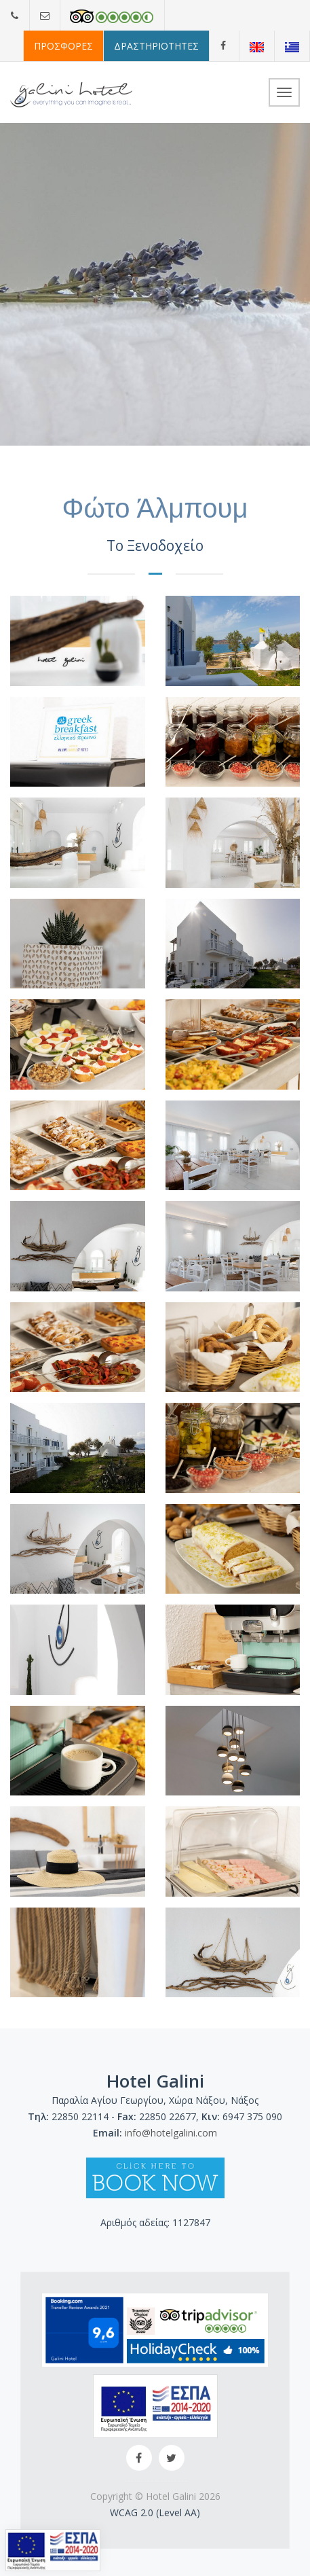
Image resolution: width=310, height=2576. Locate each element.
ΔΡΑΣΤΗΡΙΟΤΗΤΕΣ (156, 45)
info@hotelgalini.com (171, 2132)
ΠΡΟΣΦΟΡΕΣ (63, 45)
